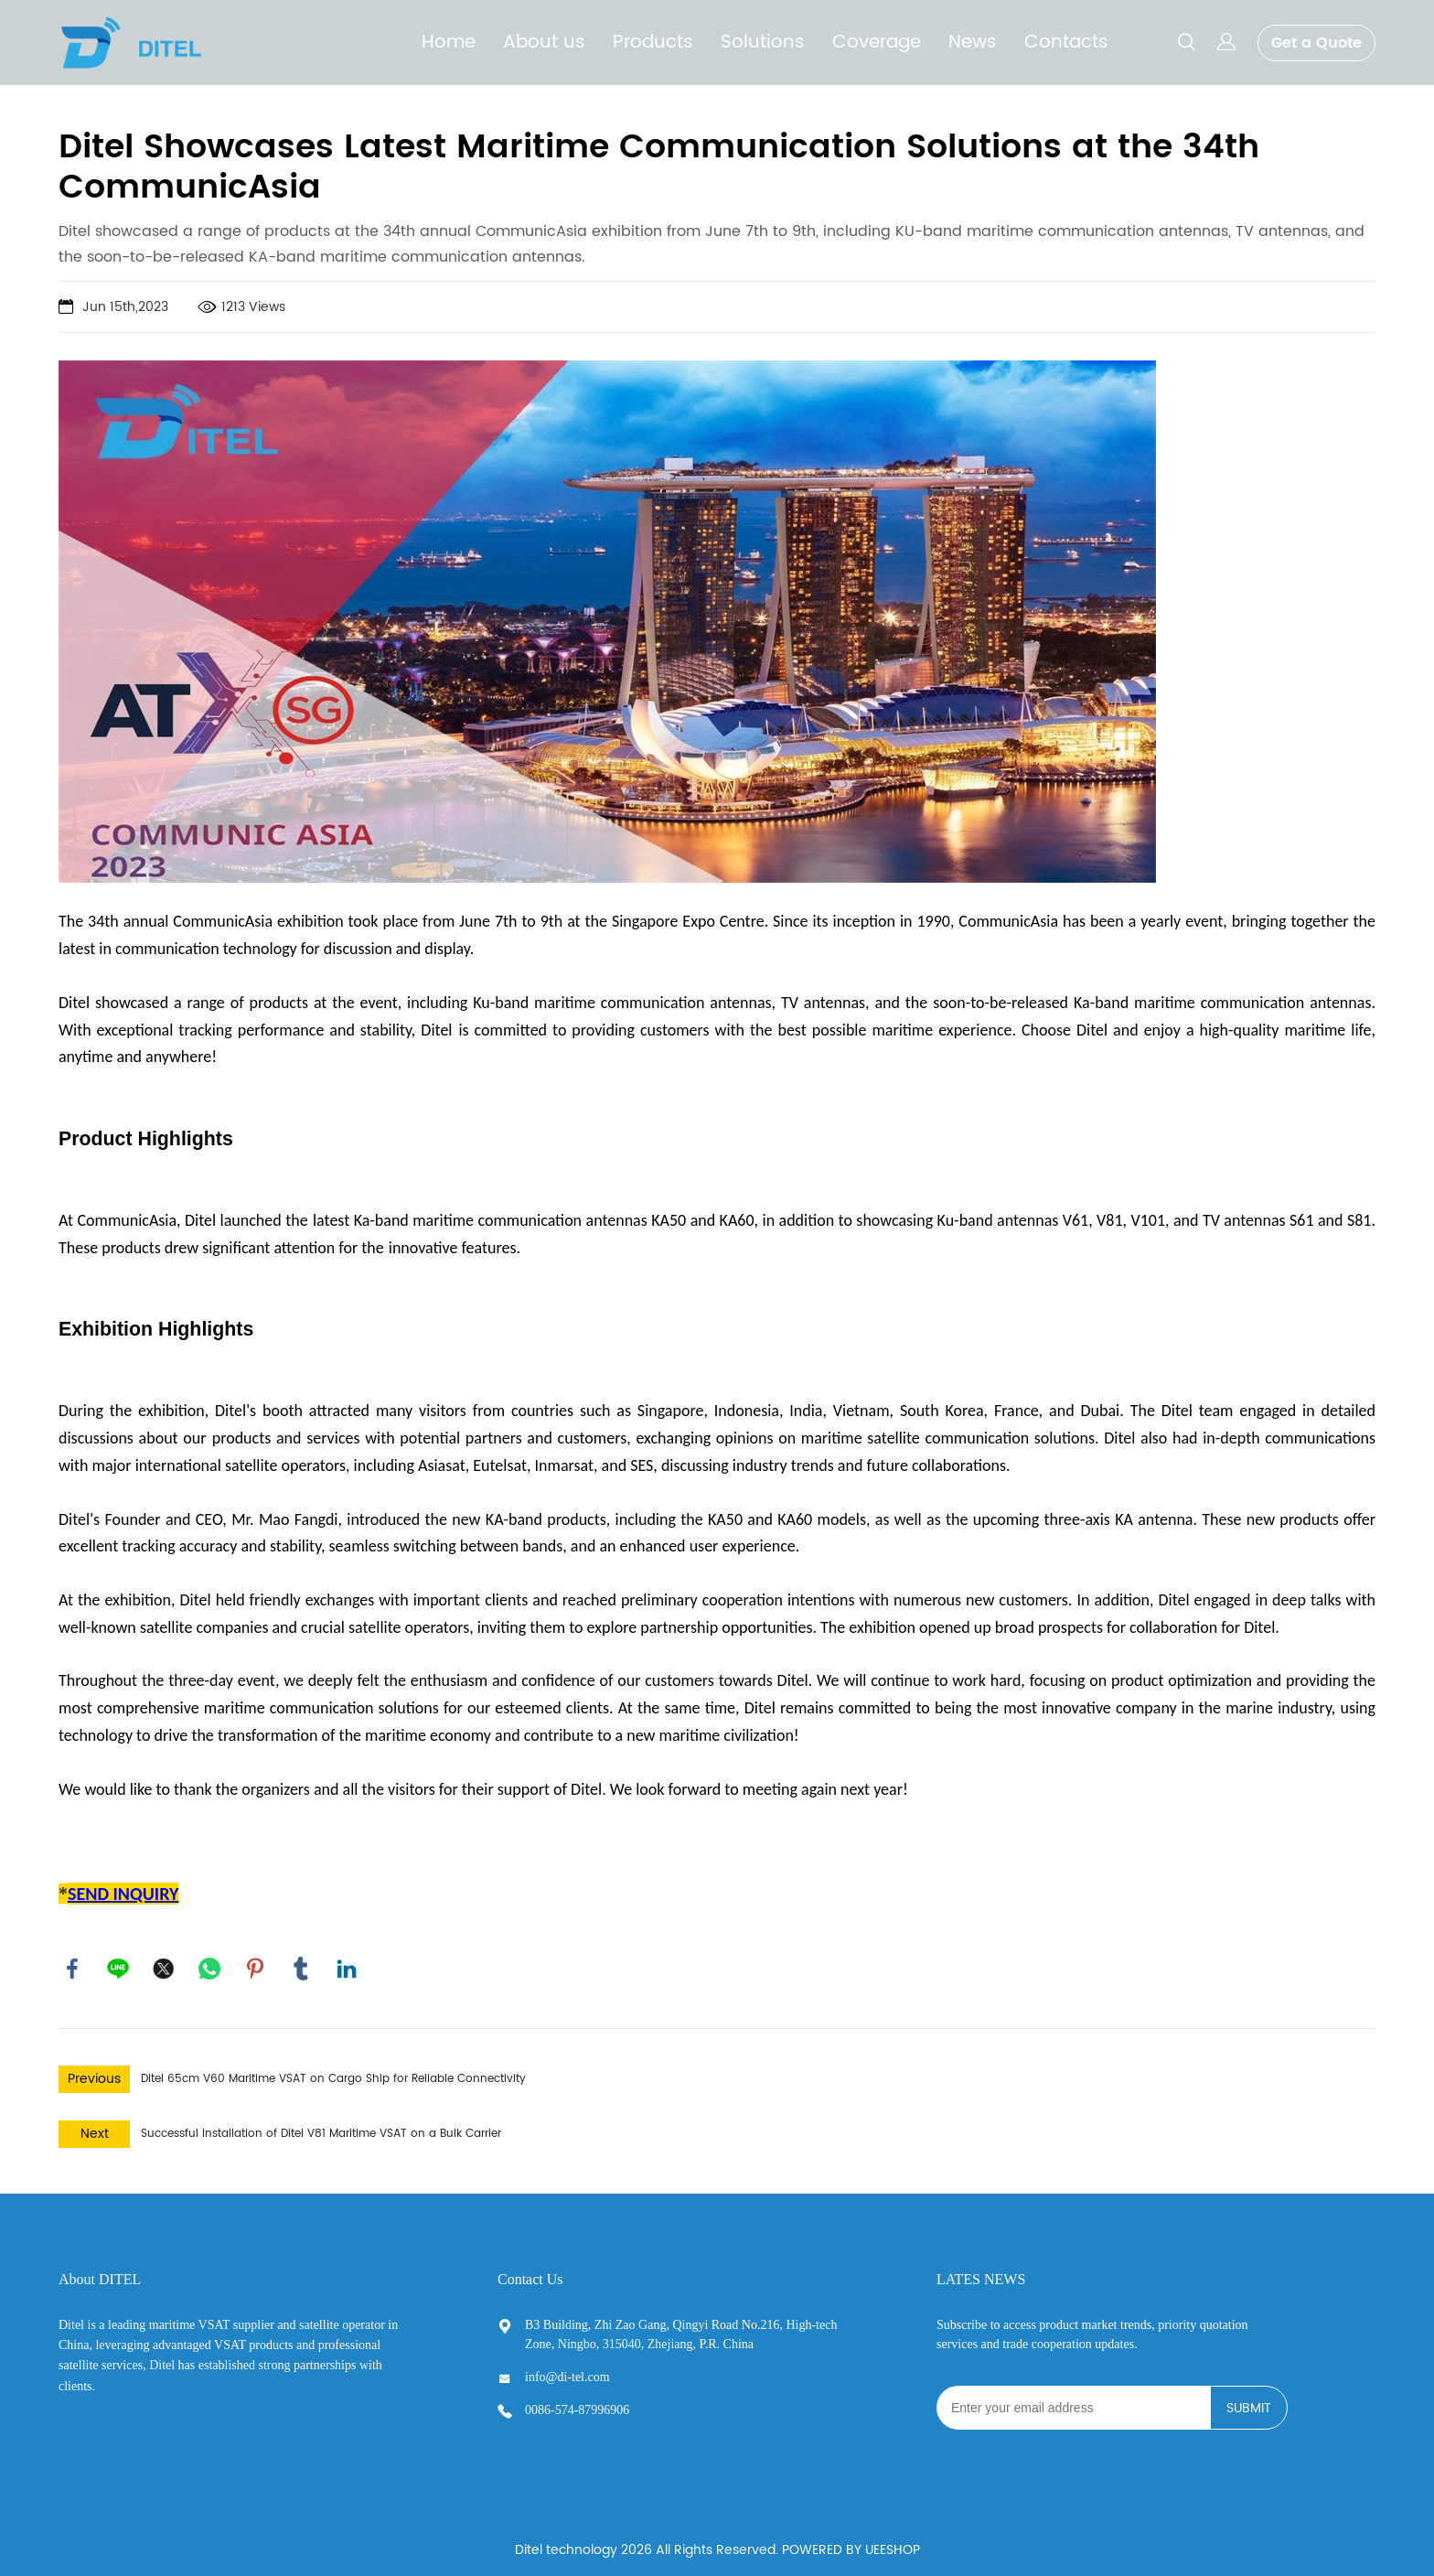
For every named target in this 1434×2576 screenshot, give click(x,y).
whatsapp (209, 1961)
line (118, 1961)
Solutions (763, 42)
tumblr (301, 1961)
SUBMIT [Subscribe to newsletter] (1248, 2400)
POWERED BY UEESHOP (851, 2542)
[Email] (1073, 2400)
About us (544, 42)
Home (449, 42)
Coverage (876, 42)
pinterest (255, 1961)
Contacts (1066, 42)
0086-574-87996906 (577, 2403)
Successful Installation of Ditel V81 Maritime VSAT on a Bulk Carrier (321, 2126)
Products (653, 42)
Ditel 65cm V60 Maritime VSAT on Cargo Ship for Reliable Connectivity (333, 2071)
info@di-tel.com (567, 2370)
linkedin (346, 1961)
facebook (72, 1961)
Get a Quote (1316, 43)
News (972, 42)
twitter (163, 1961)
